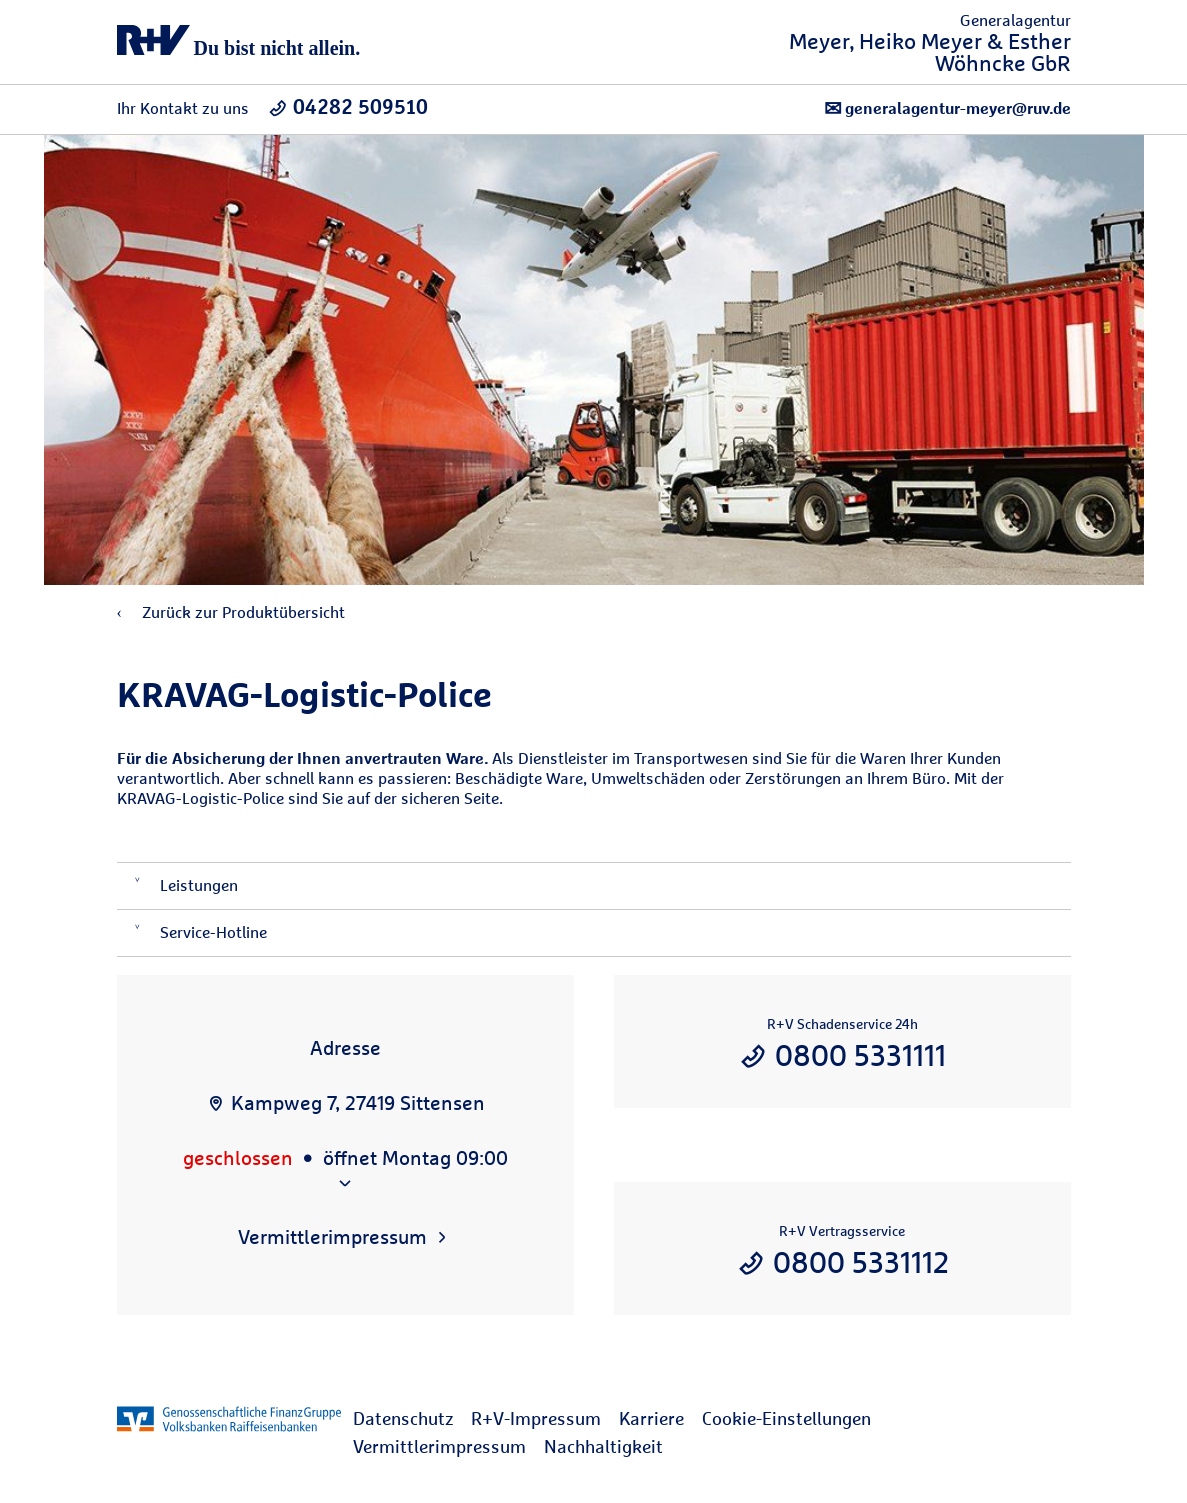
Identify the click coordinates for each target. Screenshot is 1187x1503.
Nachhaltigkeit (603, 1446)
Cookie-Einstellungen (786, 1418)
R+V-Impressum (536, 1418)
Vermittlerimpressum (439, 1446)
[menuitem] (412, 1419)
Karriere (651, 1418)
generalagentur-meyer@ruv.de (947, 108)
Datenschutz (403, 1418)
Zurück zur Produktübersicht (231, 612)
